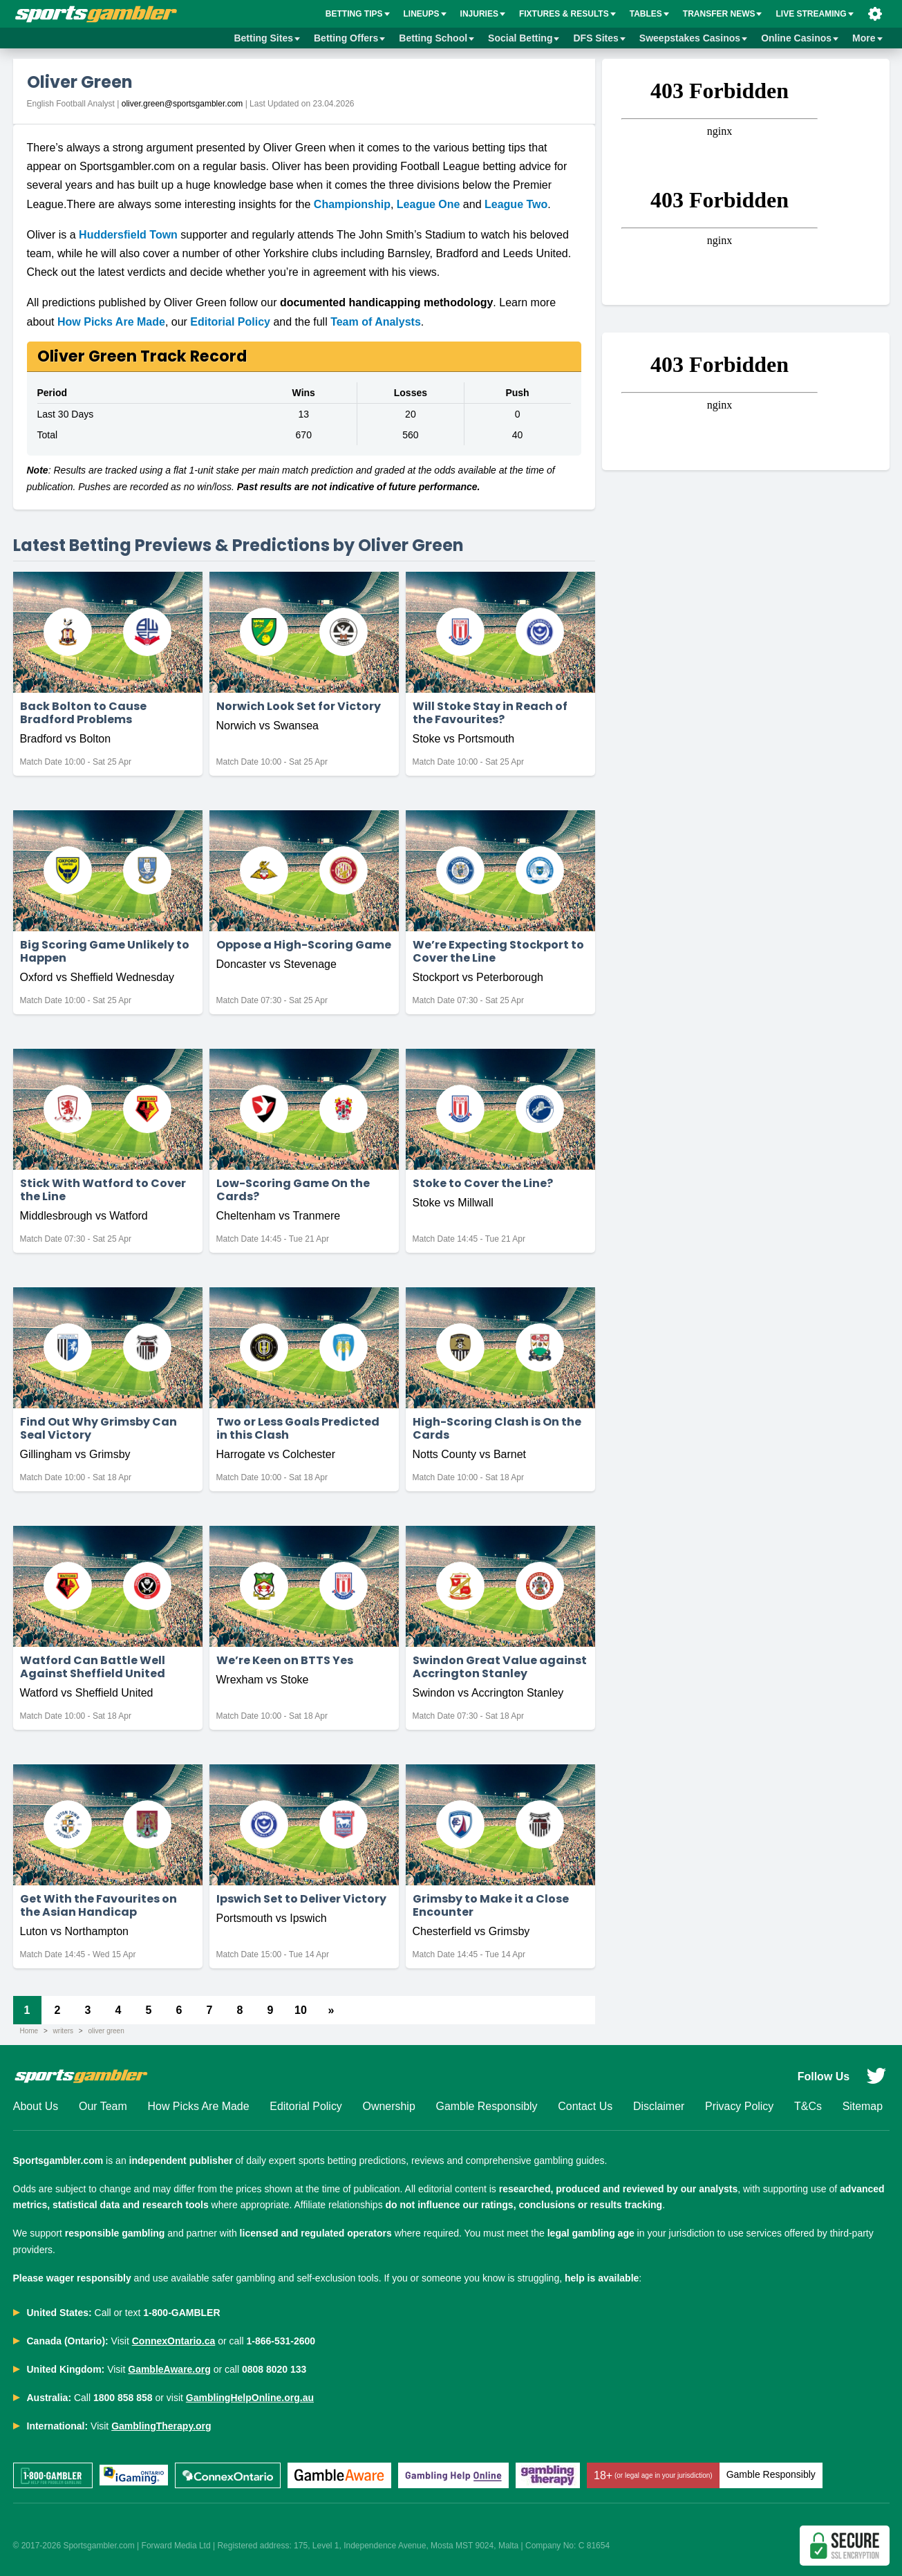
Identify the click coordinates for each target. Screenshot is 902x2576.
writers (63, 2031)
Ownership (388, 2107)
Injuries (482, 14)
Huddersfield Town (128, 235)
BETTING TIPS (358, 14)
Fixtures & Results (567, 14)
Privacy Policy (739, 2107)
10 (300, 2010)
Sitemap (862, 2107)
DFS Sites (599, 38)
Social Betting (523, 38)
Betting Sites (267, 38)
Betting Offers (349, 38)
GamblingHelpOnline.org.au (250, 2397)
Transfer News (722, 14)
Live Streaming (814, 14)
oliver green (106, 2031)
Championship (352, 204)
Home (29, 2031)
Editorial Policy (230, 322)
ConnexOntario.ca (174, 2340)
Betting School (436, 38)
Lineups (425, 14)
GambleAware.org (169, 2369)
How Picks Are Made (111, 322)
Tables (649, 14)
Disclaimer (659, 2107)
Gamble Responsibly (486, 2107)
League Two (516, 204)
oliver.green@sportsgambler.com (182, 104)
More (867, 38)
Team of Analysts (375, 322)
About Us (36, 2107)
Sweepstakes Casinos (693, 38)
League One (428, 204)
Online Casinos (799, 38)
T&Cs (808, 2107)
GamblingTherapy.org (161, 2426)
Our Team (103, 2107)
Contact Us (585, 2107)
